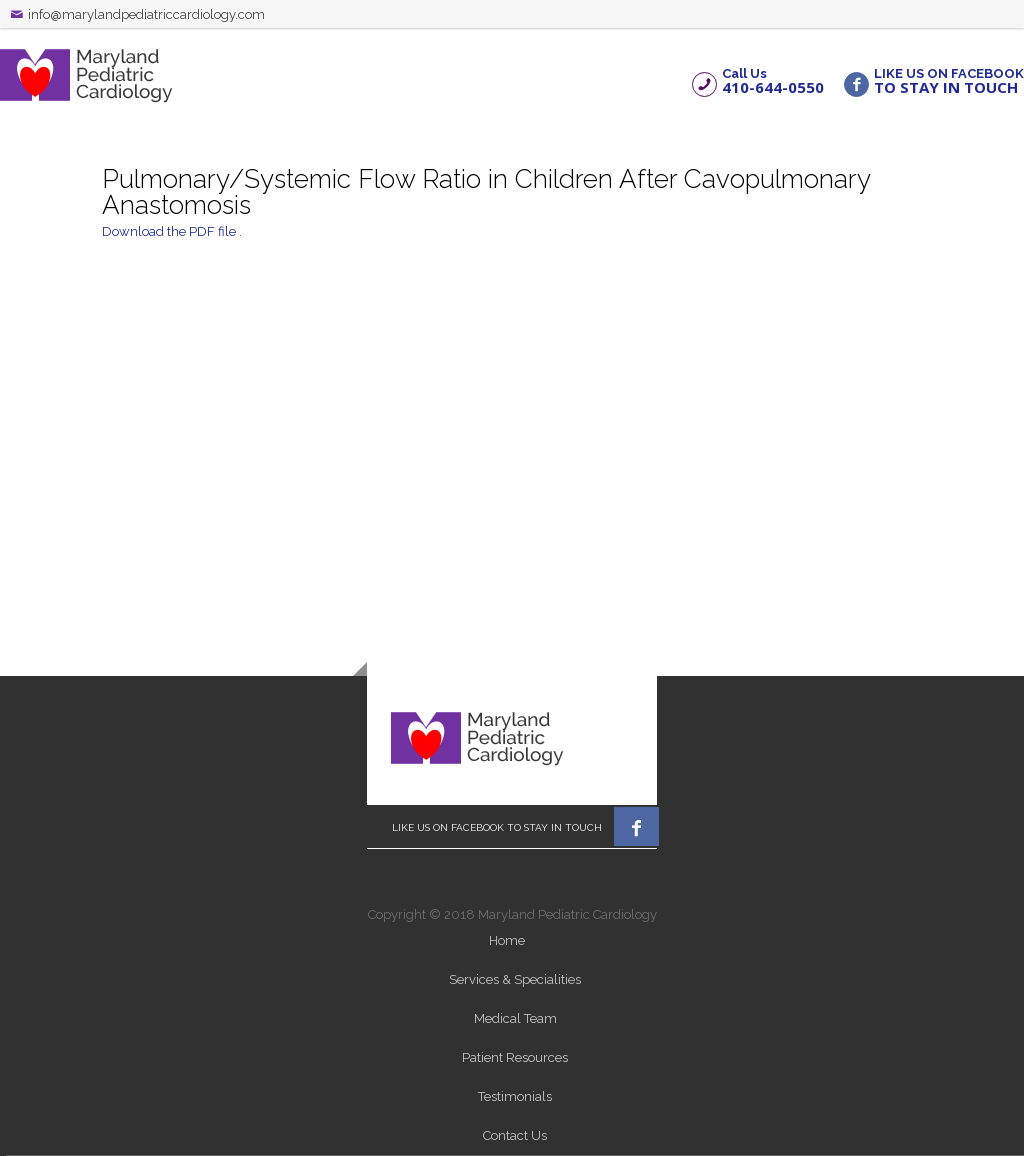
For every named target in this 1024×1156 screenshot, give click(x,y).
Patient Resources (515, 1057)
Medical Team (515, 1018)
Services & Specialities (515, 979)
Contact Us (515, 1135)
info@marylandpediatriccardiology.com (146, 14)
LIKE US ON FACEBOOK (949, 80)
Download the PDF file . (172, 231)
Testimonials (515, 1096)
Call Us (773, 80)
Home (507, 940)
